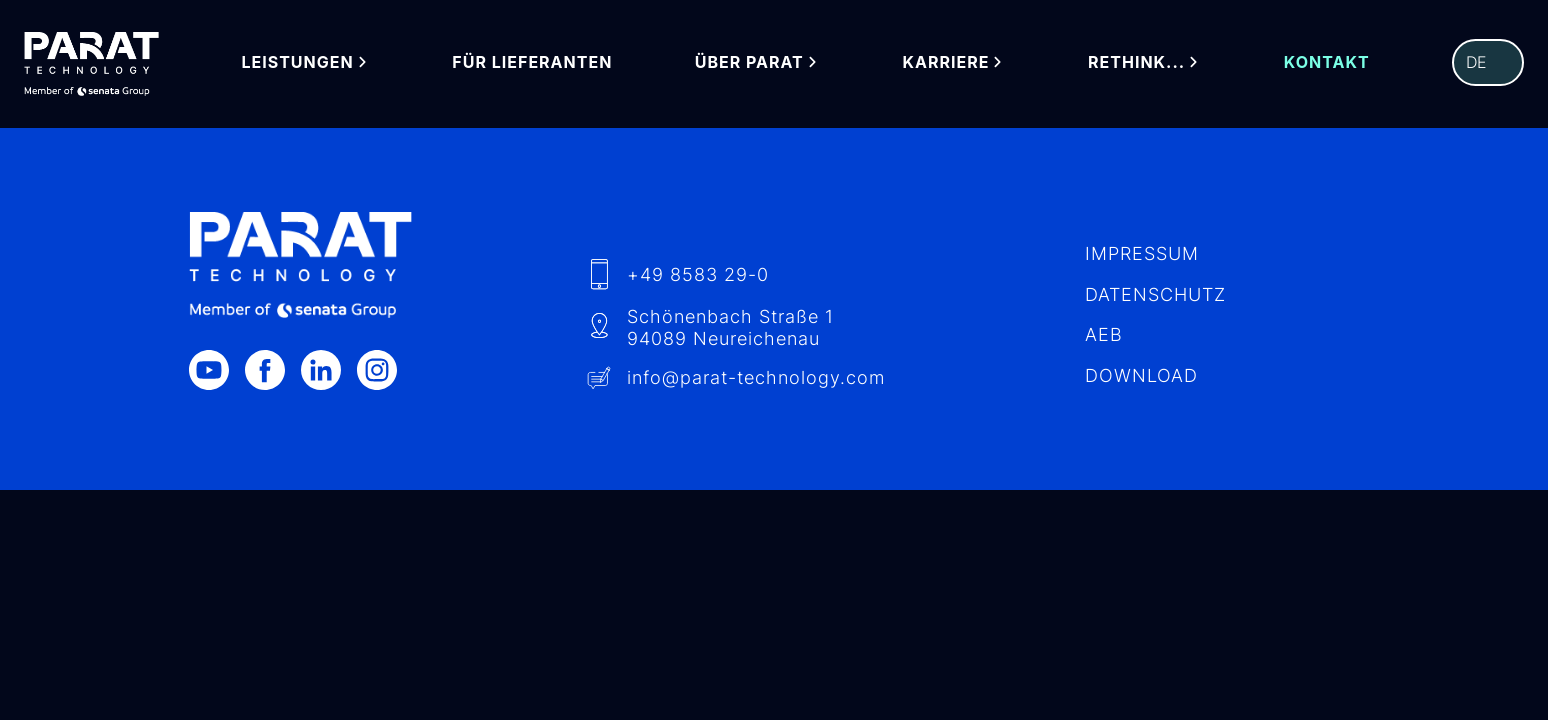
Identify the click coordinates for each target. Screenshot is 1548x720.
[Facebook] (273, 370)
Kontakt (1327, 62)
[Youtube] (217, 370)
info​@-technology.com (756, 377)
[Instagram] (385, 370)
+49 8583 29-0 (698, 274)
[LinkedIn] (329, 370)
